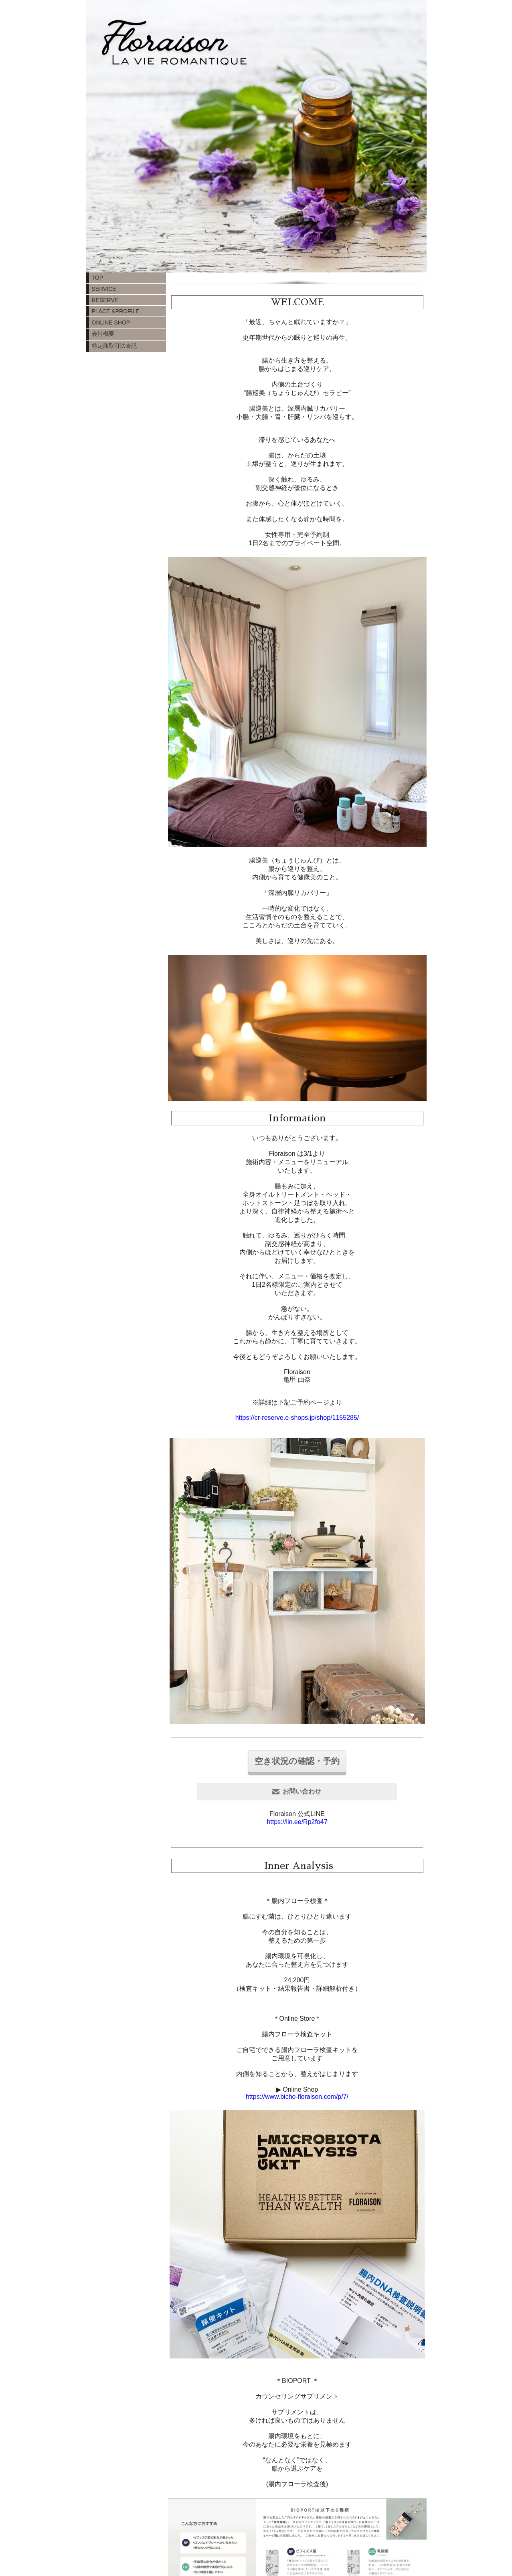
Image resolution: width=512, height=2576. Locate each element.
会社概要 (103, 334)
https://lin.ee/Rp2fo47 (297, 1821)
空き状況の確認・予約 (297, 1761)
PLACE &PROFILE (116, 311)
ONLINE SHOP (111, 322)
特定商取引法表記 (114, 346)
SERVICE (104, 289)
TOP (97, 277)
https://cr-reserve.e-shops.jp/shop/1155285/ (297, 1417)
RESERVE (105, 300)
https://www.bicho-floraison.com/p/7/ (297, 2096)
